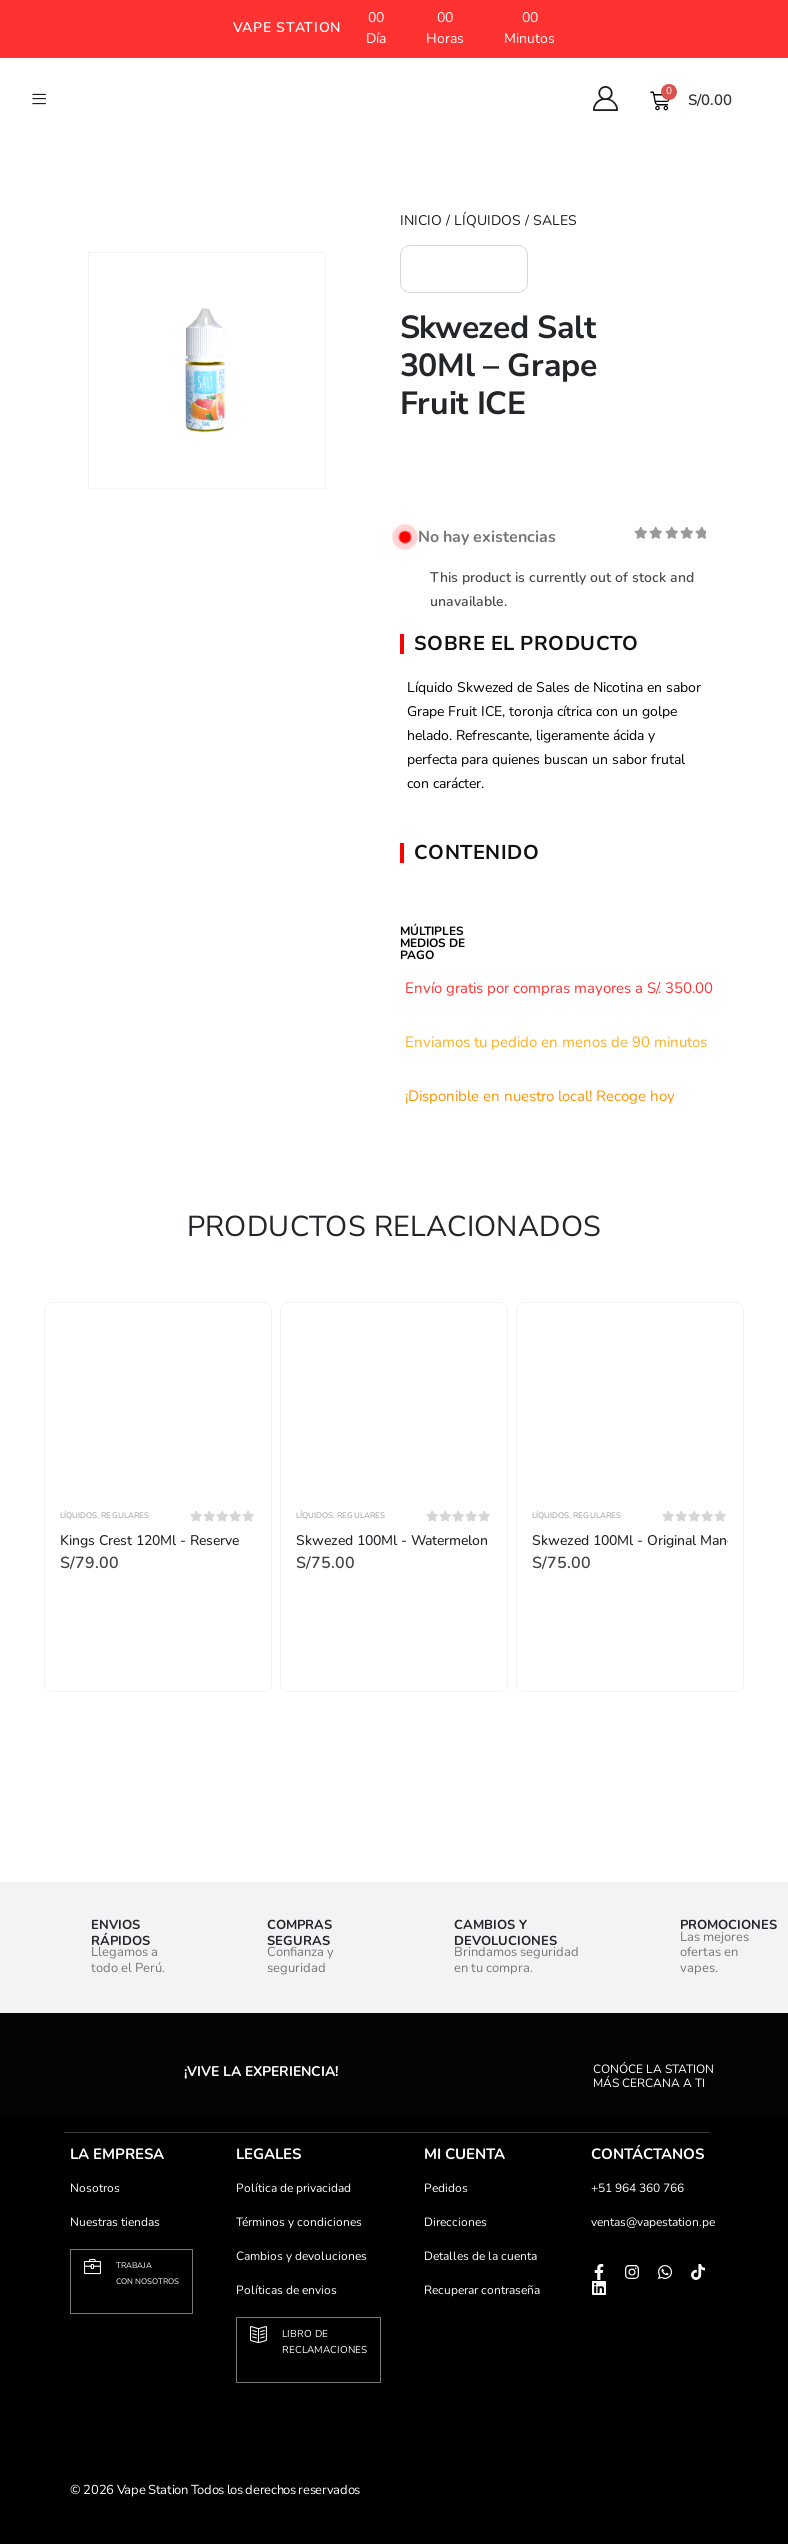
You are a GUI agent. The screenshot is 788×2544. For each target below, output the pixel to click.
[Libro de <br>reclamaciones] (258, 2334)
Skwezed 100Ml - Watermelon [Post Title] (392, 1540)
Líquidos (487, 220)
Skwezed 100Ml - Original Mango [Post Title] (637, 1540)
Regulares (124, 1515)
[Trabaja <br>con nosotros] (92, 2266)
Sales (555, 220)
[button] (287, 28)
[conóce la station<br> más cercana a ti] (621, 2053)
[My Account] (606, 99)
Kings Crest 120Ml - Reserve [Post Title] (149, 1540)
